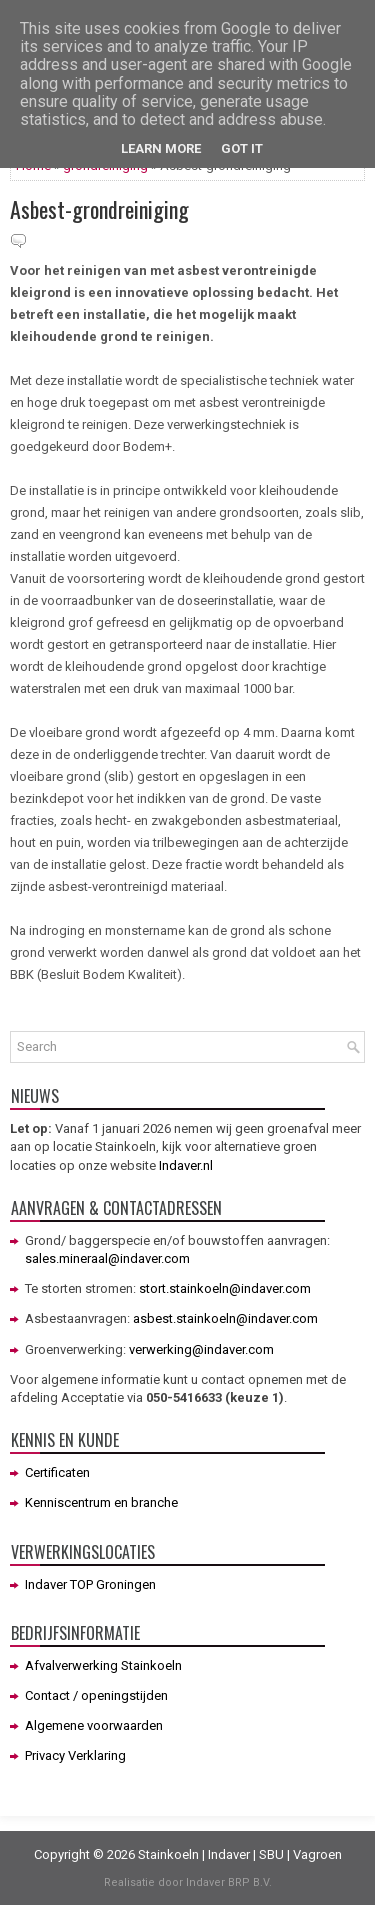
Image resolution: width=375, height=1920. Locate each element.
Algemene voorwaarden (94, 1725)
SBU (271, 1854)
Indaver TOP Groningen (90, 1584)
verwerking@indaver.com (201, 1349)
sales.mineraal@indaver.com (107, 1258)
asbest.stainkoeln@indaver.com (225, 1318)
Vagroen (317, 1854)
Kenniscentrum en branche (101, 1502)
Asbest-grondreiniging (99, 209)
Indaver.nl (186, 1165)
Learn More (161, 148)
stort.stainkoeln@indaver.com (225, 1288)
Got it (242, 148)
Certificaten (57, 1472)
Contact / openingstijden (96, 1695)
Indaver (229, 1854)
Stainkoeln (168, 1854)
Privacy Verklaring (75, 1755)
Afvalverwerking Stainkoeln (103, 1665)
